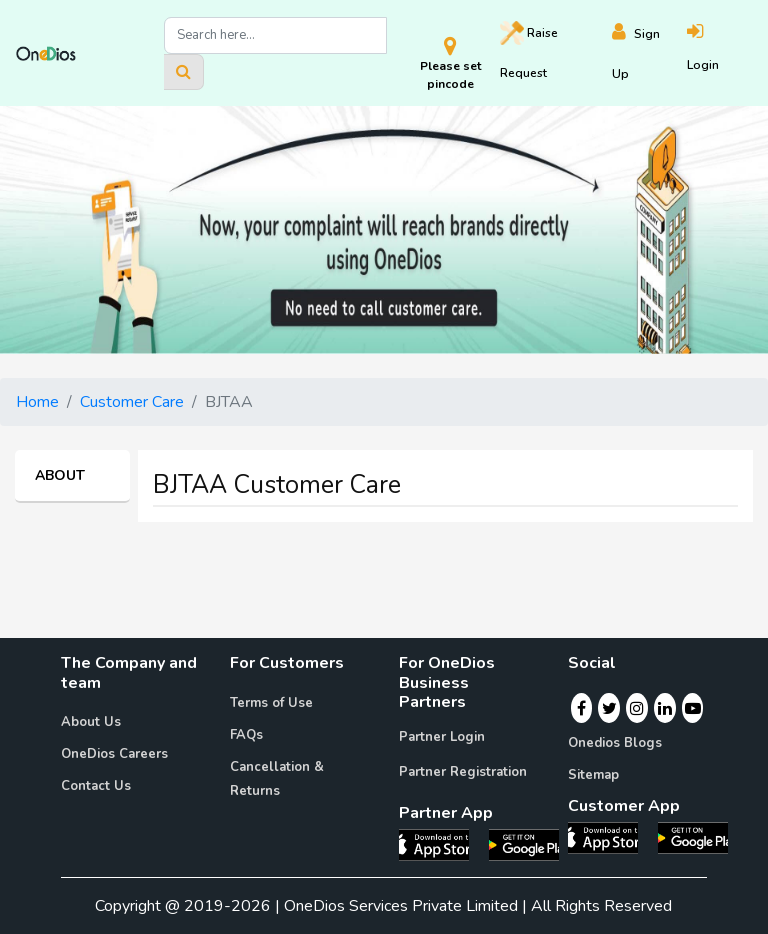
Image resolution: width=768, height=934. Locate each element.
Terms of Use (271, 703)
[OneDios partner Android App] (524, 844)
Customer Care (132, 402)
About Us (91, 722)
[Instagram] (637, 708)
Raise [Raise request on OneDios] (529, 51)
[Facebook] (581, 708)
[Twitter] (609, 708)
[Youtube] (693, 708)
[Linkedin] (665, 708)
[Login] (719, 53)
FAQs (246, 735)
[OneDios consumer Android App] (693, 837)
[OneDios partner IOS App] (442, 844)
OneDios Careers (114, 754)
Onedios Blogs (615, 743)
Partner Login (442, 737)
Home (37, 402)
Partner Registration (463, 772)
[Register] (650, 53)
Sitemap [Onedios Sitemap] (593, 775)
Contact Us (96, 786)
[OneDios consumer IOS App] (611, 837)
